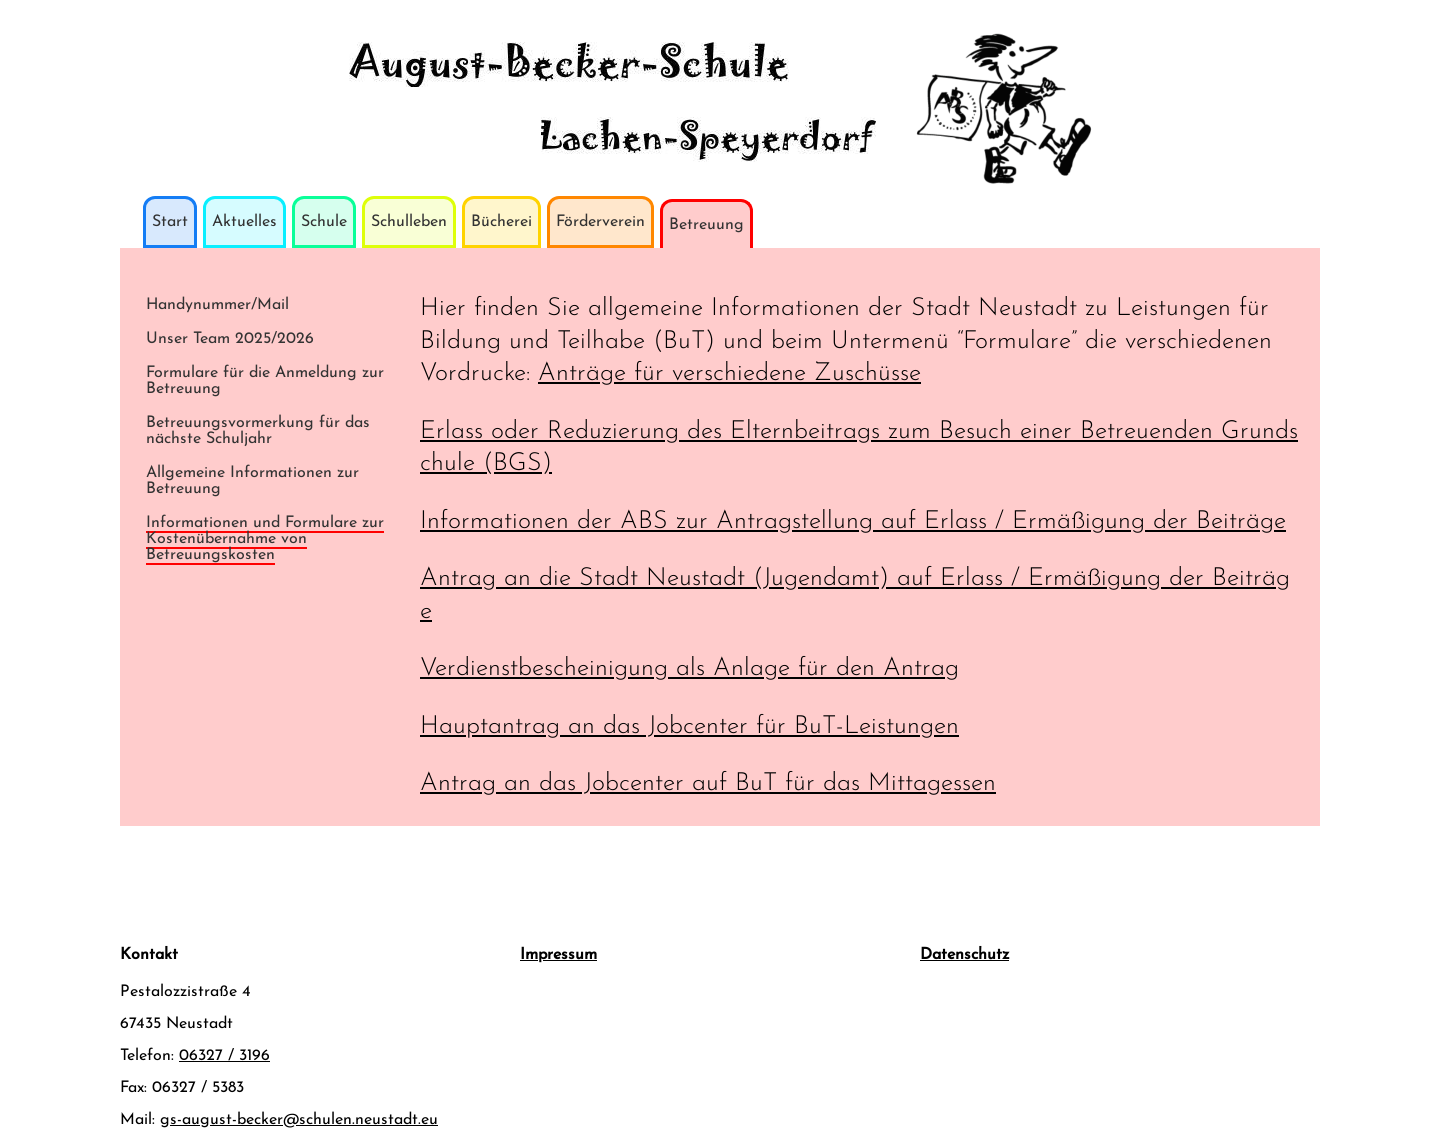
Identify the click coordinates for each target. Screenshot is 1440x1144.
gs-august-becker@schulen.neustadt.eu (299, 1120)
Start (170, 222)
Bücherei (501, 222)
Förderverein (600, 222)
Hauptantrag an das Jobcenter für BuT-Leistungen (689, 726)
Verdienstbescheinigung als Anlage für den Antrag (689, 668)
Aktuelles (244, 222)
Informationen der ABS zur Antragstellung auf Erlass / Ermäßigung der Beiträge (853, 521)
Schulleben (409, 222)
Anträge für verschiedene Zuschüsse (729, 373)
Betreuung (706, 225)
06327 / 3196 (224, 1056)
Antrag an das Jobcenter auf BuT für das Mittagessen (708, 783)
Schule (324, 222)
